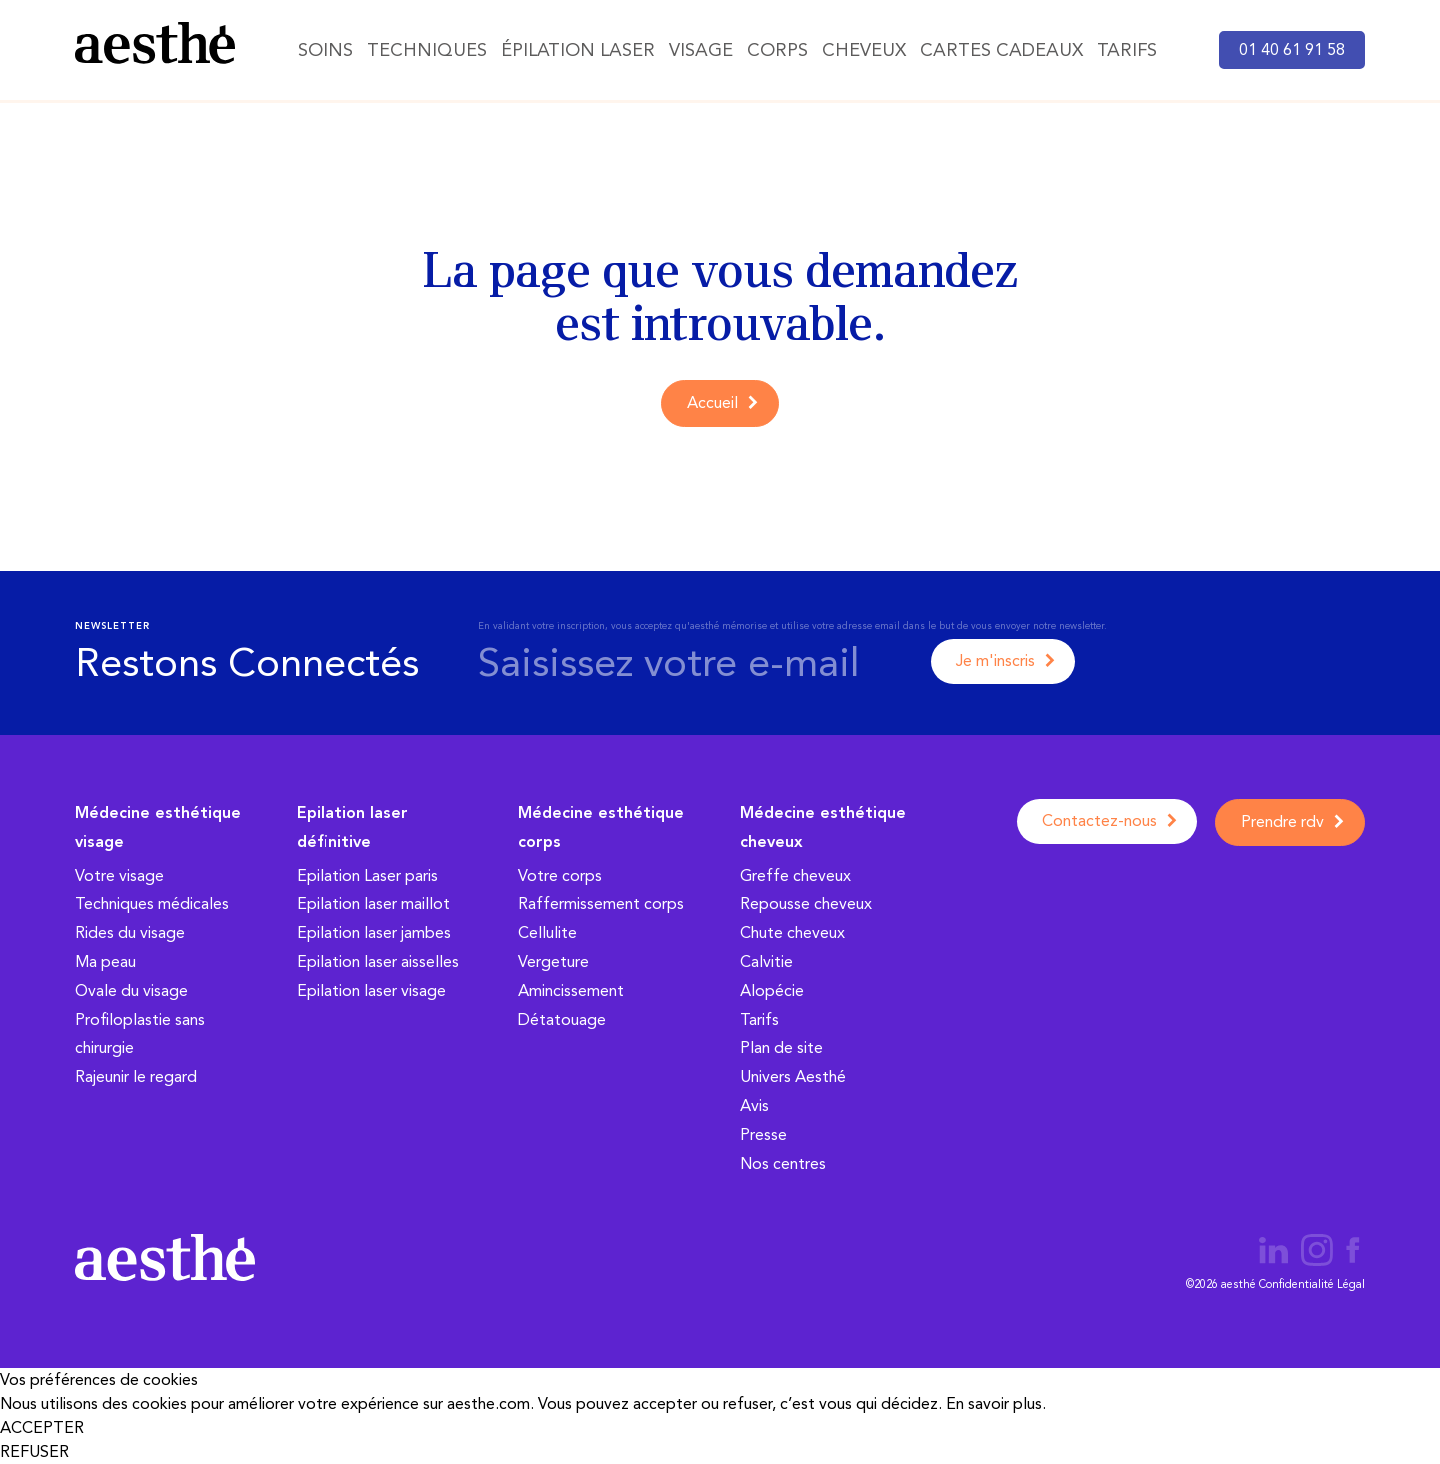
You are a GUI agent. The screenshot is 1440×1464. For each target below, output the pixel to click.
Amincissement (571, 990)
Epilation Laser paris (367, 875)
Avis (754, 1105)
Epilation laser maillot (373, 903)
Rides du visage (130, 932)
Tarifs (1127, 50)
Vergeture (553, 961)
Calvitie (766, 961)
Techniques (427, 50)
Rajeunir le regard (136, 1076)
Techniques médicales (152, 903)
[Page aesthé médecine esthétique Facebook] (1353, 1253)
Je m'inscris (995, 660)
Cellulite (547, 932)
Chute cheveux (792, 932)
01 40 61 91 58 (1292, 49)
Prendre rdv (1282, 821)
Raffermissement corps (601, 903)
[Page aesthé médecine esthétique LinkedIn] (1273, 1253)
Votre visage (119, 875)
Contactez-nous (1099, 820)
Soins (325, 50)
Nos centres (783, 1163)
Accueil (712, 402)
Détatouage (562, 1019)
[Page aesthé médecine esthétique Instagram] (1318, 1253)
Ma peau (105, 961)
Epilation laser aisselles (378, 961)
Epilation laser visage (371, 990)
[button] (720, 1428)
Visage (701, 50)
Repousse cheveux (806, 903)
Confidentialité (1296, 1284)
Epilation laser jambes (374, 932)
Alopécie (772, 990)
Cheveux (864, 50)
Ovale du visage (131, 990)
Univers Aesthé (793, 1076)
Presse (763, 1134)
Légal (1351, 1284)
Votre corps (560, 875)
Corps (777, 50)
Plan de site (781, 1047)
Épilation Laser (578, 50)
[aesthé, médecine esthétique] (155, 47)
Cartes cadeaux (1001, 50)
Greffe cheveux (795, 875)
